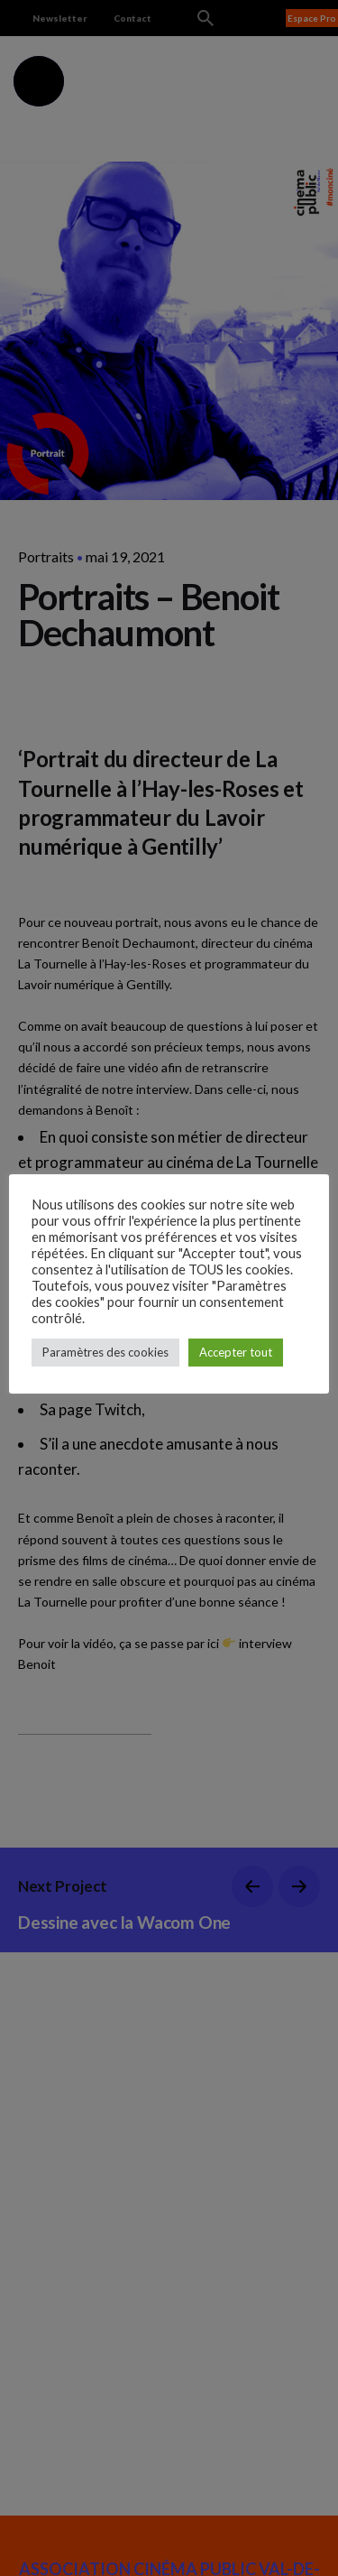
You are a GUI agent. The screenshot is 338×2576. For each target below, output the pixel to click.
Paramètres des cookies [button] (105, 1352)
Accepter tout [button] (235, 1352)
